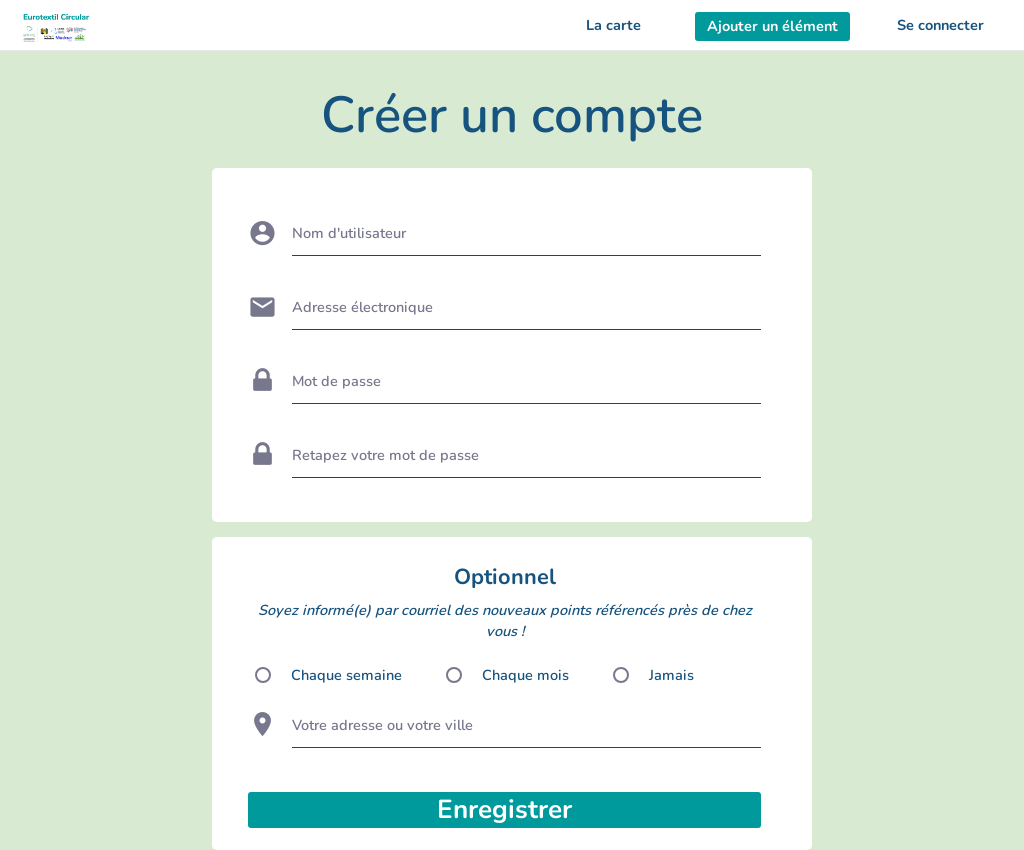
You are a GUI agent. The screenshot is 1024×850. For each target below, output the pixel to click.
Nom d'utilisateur (349, 233)
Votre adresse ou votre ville (382, 725)
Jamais (671, 675)
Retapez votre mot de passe (385, 455)
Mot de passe (336, 381)
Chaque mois (525, 675)
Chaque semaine (346, 675)
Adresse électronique (362, 307)
